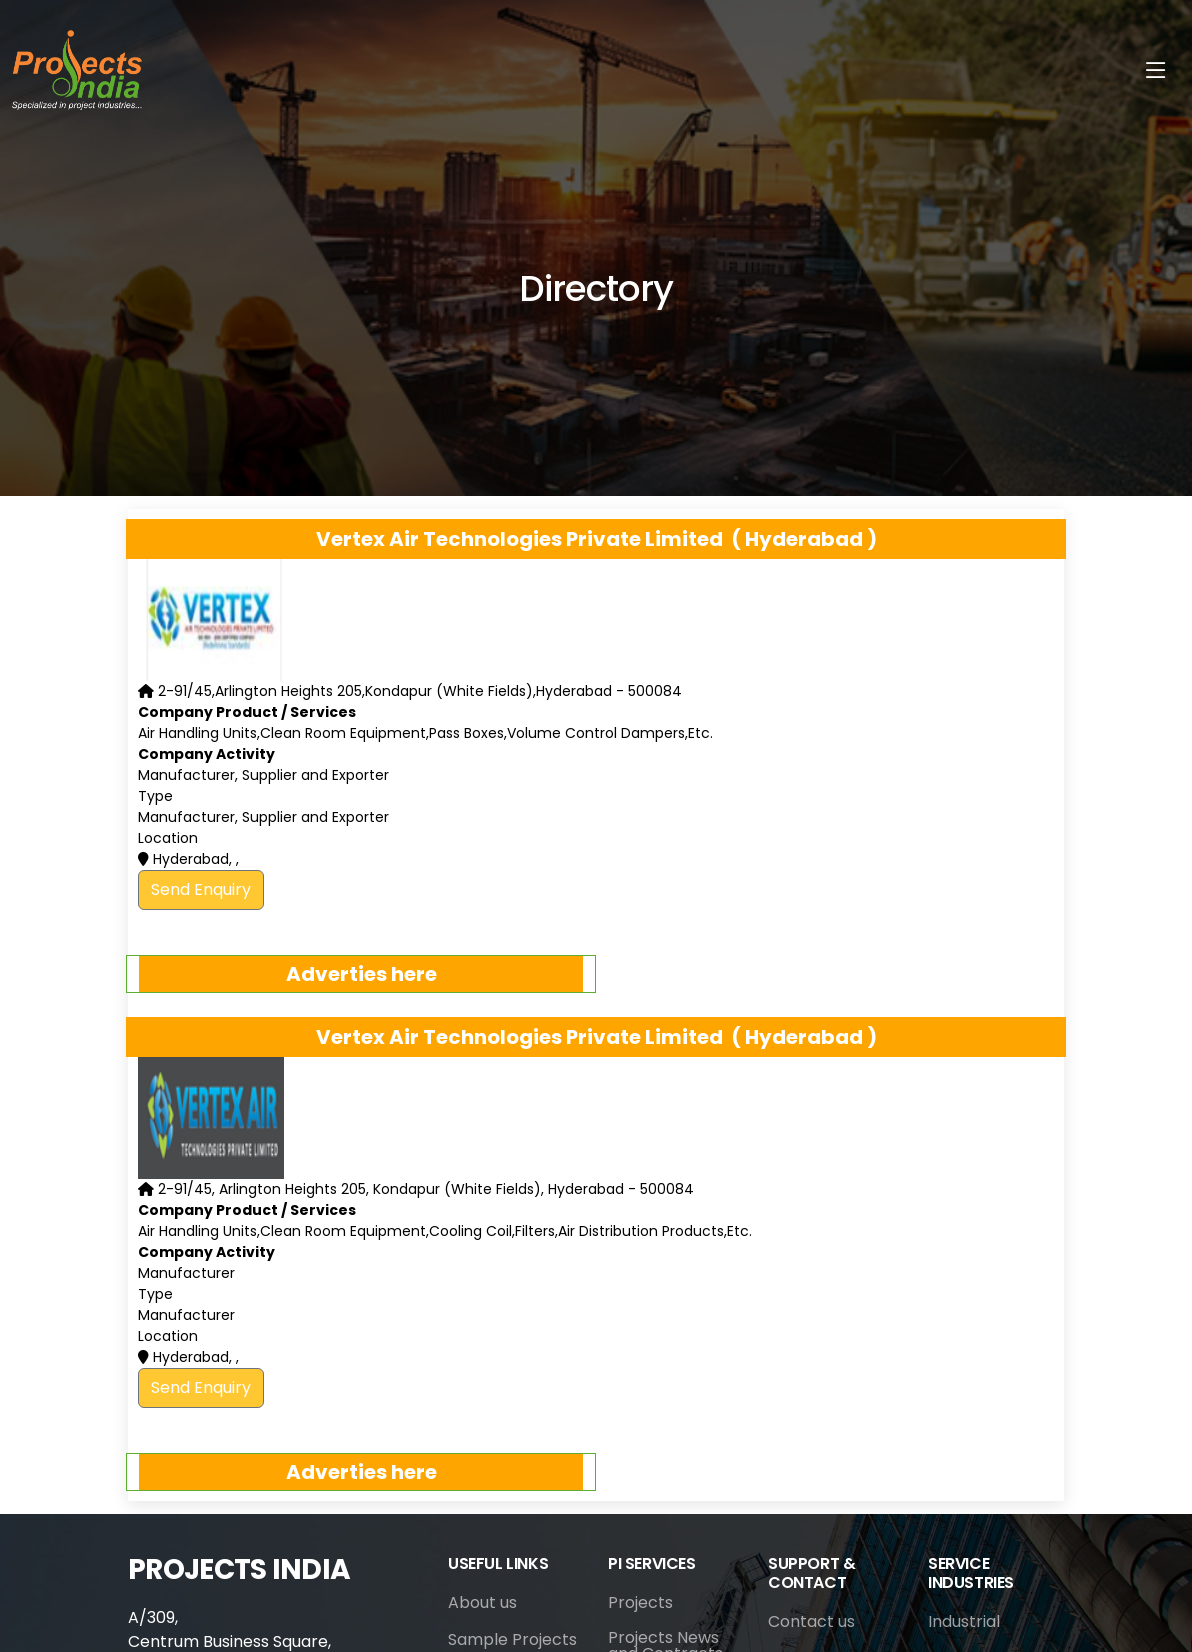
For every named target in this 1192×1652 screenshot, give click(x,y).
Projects (640, 1603)
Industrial (964, 1622)
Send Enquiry (201, 889)
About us (482, 1603)
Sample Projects (512, 1640)
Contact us (811, 1622)
